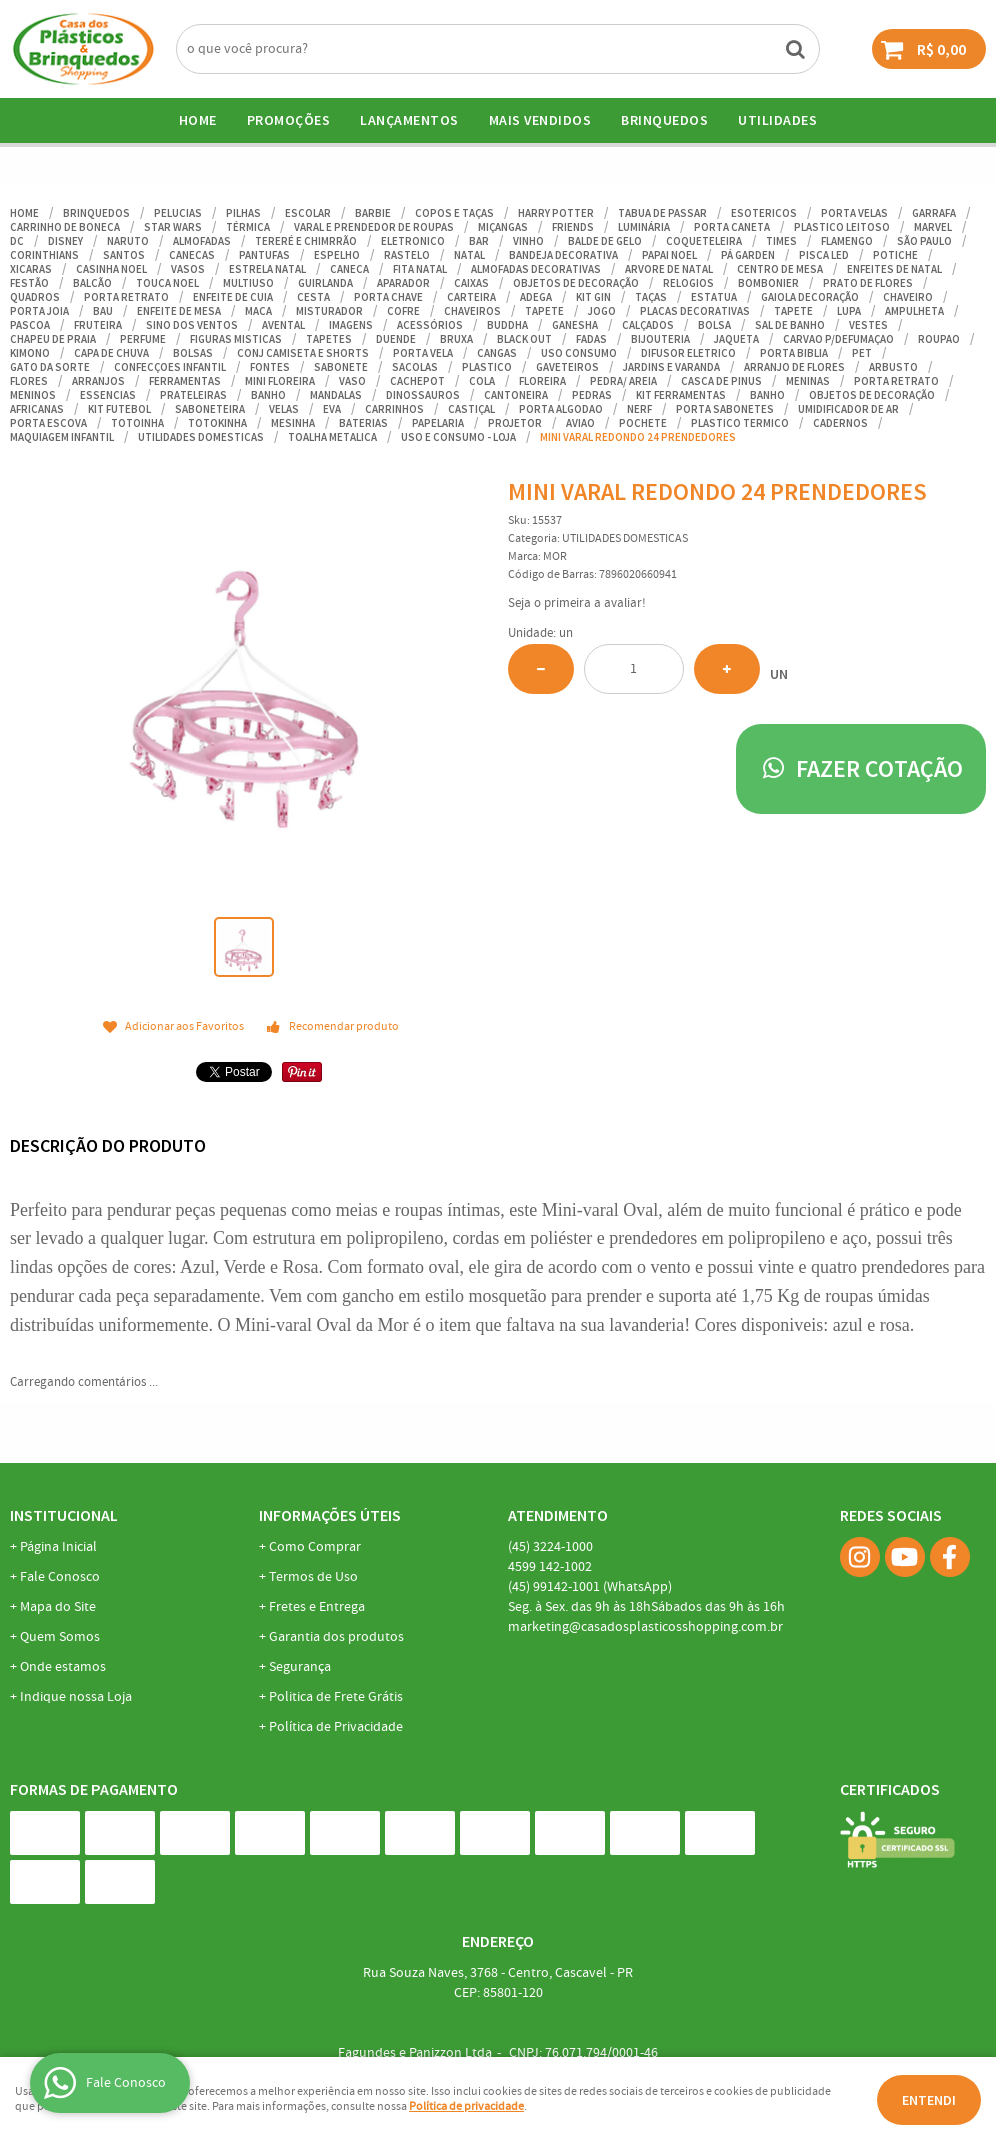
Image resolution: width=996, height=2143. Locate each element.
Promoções (289, 120)
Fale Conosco (60, 1577)
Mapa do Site (58, 1607)
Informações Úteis (330, 1515)
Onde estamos (63, 1667)
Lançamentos (409, 120)
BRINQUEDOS (664, 120)
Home (198, 120)
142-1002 (550, 1567)
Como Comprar (315, 1547)
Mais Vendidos (540, 120)
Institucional (64, 1515)
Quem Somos (60, 1637)
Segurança (300, 1667)
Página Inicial (58, 1547)
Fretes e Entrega (317, 1607)
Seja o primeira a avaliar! (577, 603)
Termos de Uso (313, 1577)
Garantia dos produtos (336, 1637)
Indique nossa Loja (76, 1697)
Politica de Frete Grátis (336, 1697)
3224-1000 (550, 1547)
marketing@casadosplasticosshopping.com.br (645, 1627)
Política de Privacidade (336, 1727)
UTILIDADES (777, 120)
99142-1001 (590, 1587)
